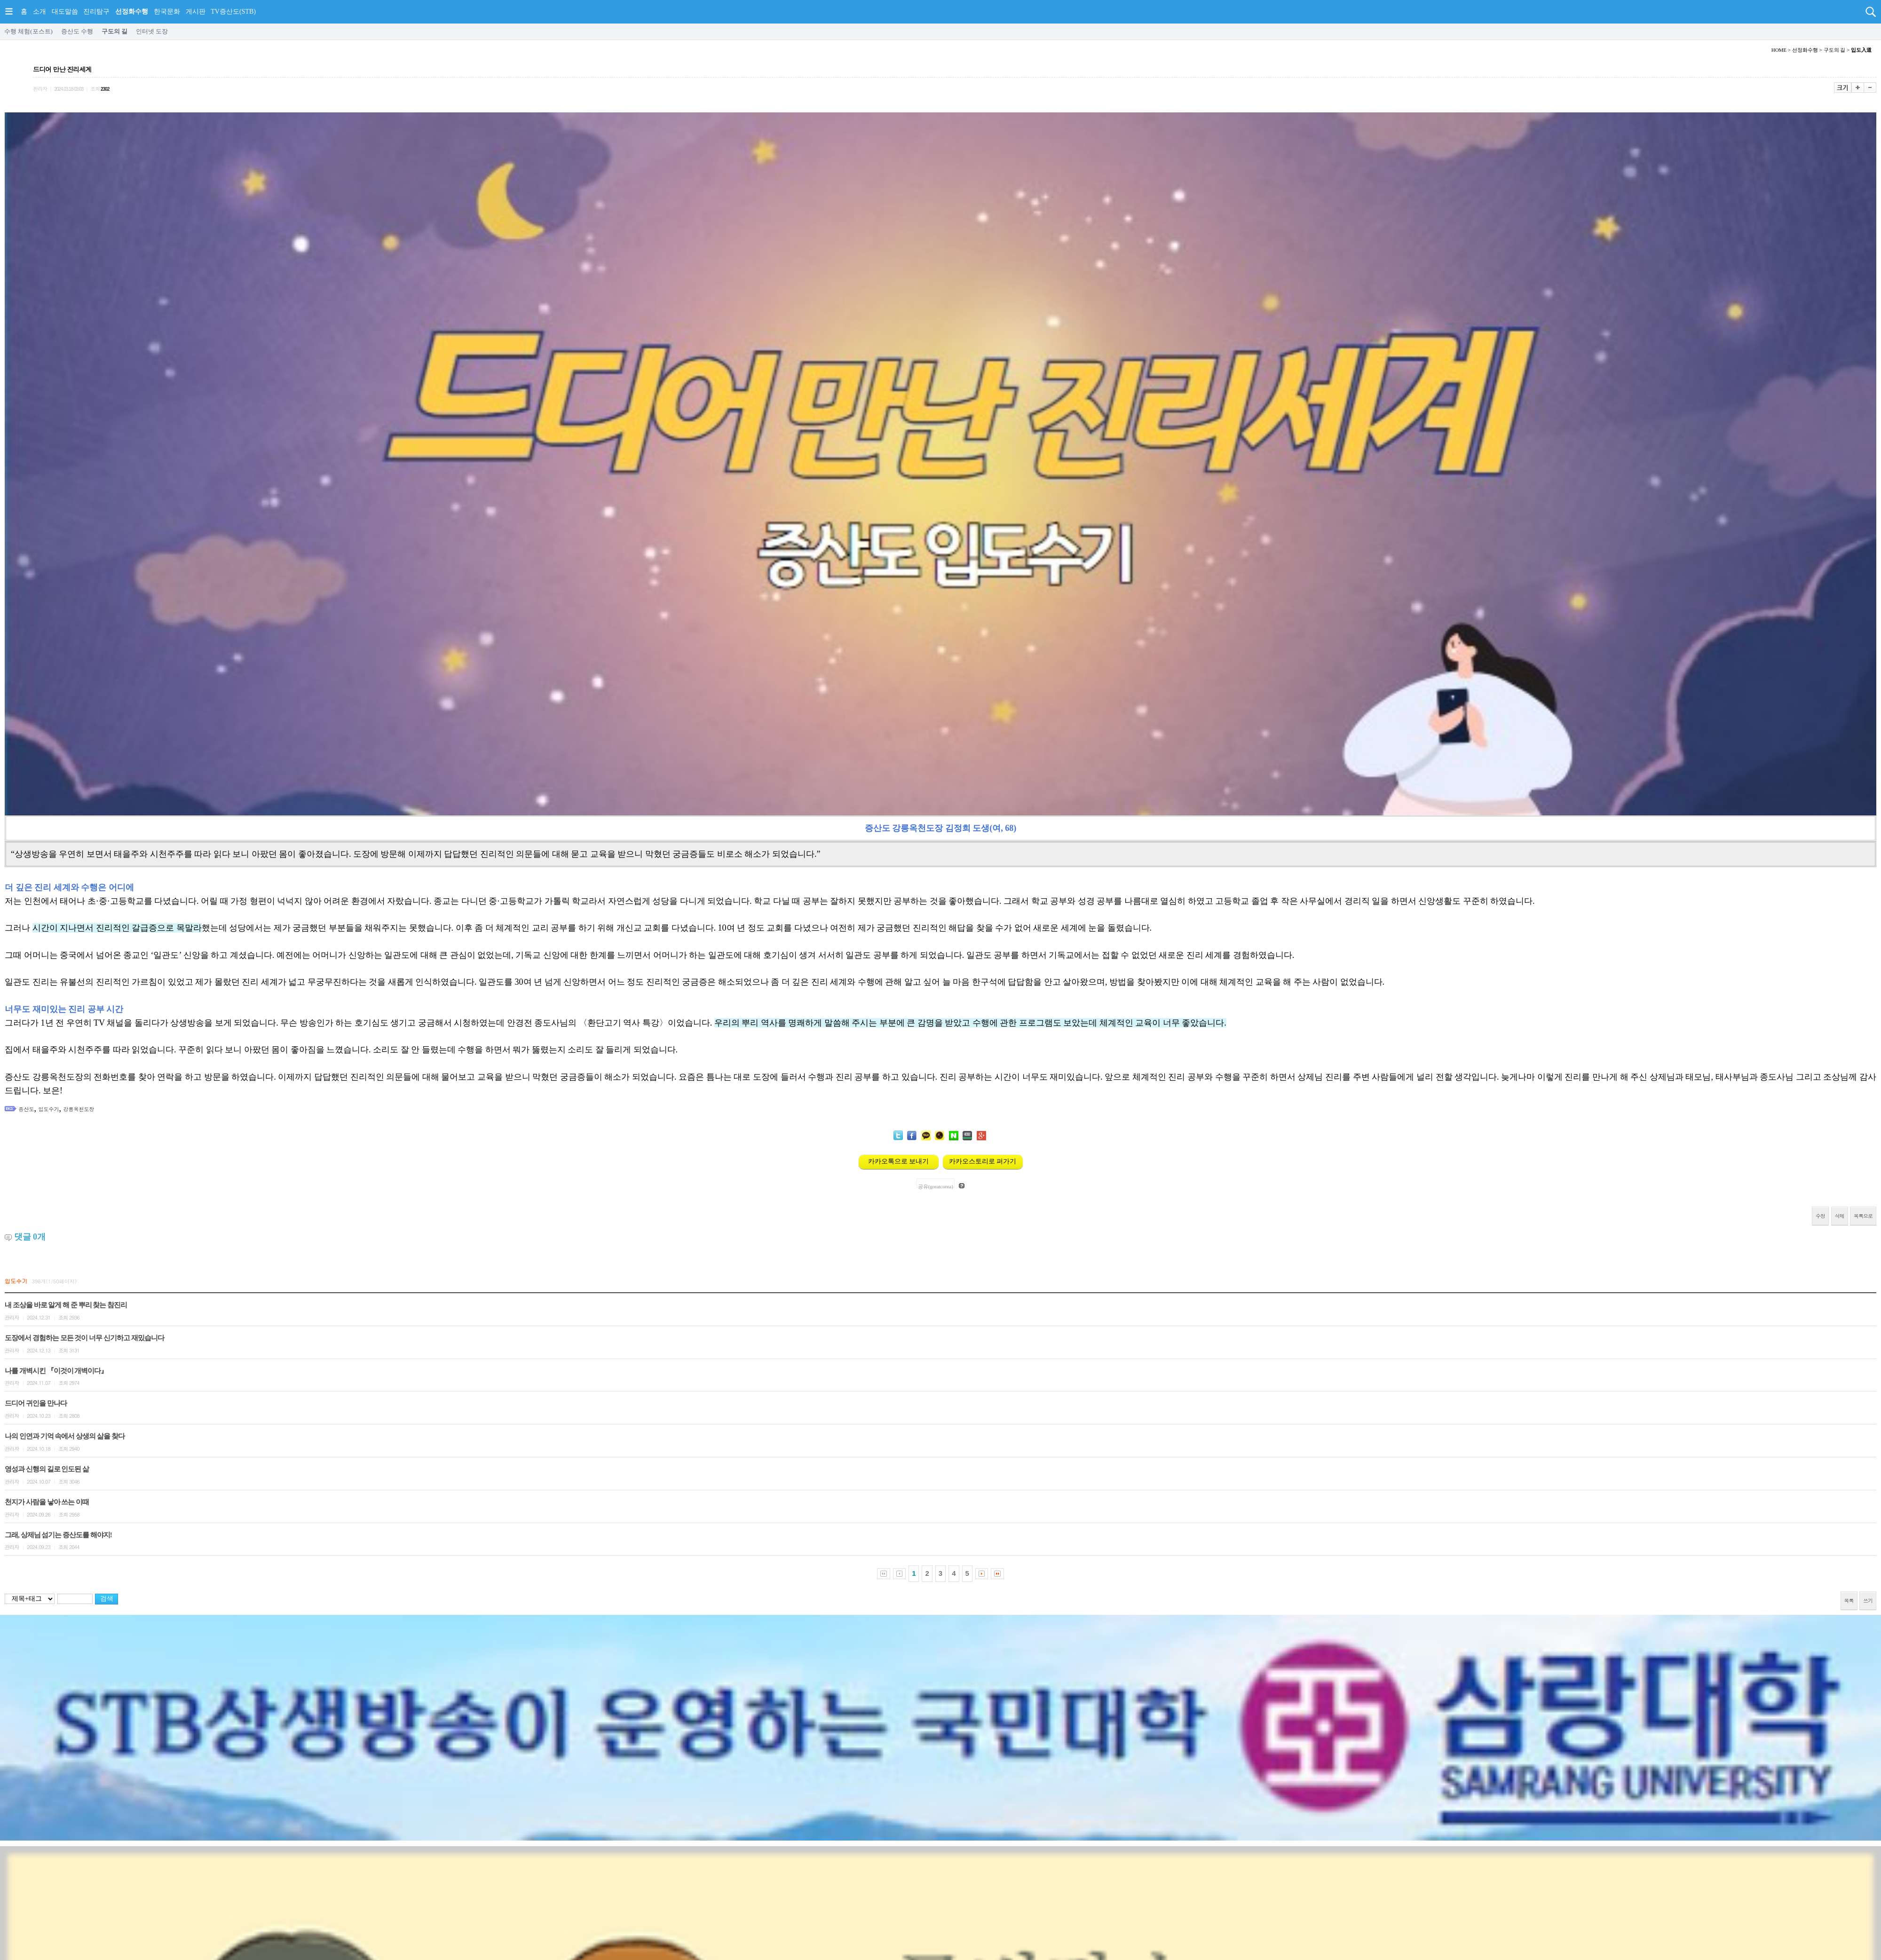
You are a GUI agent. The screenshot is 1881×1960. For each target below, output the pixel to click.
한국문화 (167, 11)
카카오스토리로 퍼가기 (983, 1161)
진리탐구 (96, 11)
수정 (1820, 1215)
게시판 (195, 11)
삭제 (1839, 1215)
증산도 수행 (77, 31)
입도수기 (49, 1109)
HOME (1778, 50)
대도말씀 (65, 11)
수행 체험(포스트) (28, 31)
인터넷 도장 (152, 31)
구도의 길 (114, 31)
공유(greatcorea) (935, 1186)
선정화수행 (131, 11)
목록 (1849, 1600)
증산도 (26, 1109)
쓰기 (1868, 1600)
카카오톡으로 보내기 (898, 1161)
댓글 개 (30, 1236)
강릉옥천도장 (79, 1109)
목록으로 (1863, 1215)
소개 (39, 11)
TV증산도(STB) (233, 11)
